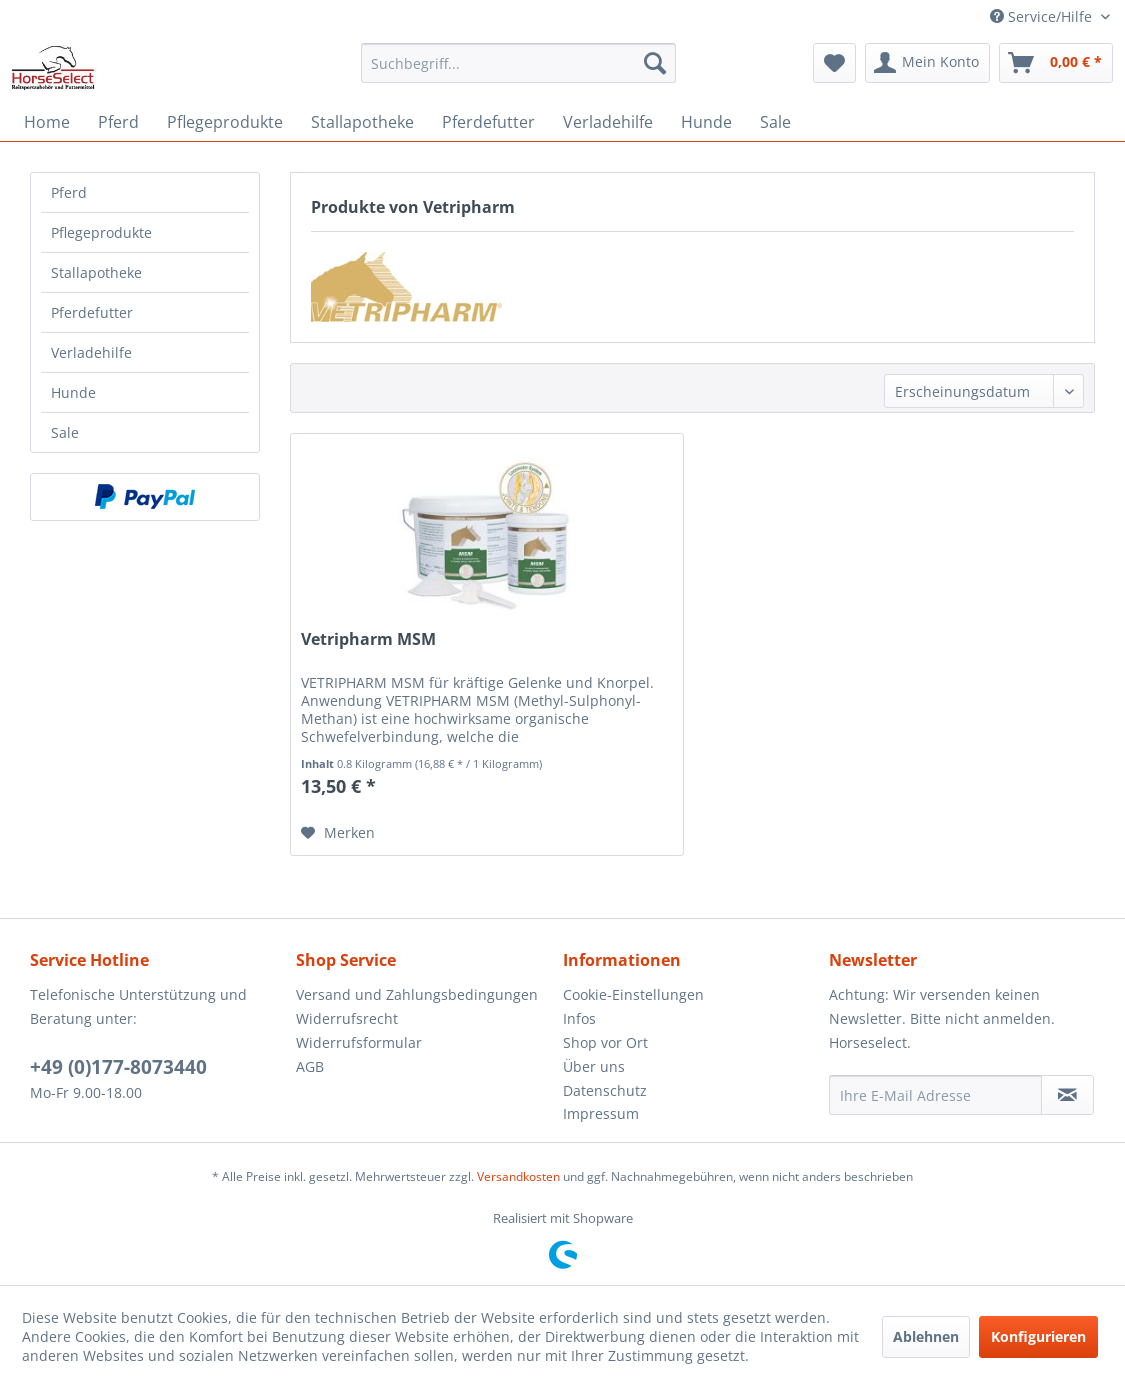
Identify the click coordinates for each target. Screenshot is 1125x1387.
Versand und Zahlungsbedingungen (417, 994)
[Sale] (775, 122)
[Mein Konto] (927, 63)
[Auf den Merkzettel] (338, 833)
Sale (65, 432)
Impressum (601, 1113)
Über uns (594, 1066)
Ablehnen (926, 1336)
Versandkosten (518, 1176)
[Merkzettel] (834, 63)
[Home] (47, 122)
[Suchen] (655, 63)
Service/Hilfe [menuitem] (1043, 16)
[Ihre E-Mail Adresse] (935, 1095)
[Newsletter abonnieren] (1067, 1095)
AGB (310, 1066)
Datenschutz (605, 1090)
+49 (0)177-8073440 (118, 1067)
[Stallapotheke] (362, 122)
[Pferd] (118, 122)
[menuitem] (518, 63)
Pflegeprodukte (101, 232)
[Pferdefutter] (488, 122)
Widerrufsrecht (347, 1018)
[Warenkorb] (1056, 63)
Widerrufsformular (359, 1042)
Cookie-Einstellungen (633, 994)
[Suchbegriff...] (518, 63)
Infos (579, 1018)
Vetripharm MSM (368, 639)
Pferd (69, 192)
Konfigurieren (1038, 1336)
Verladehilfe (91, 352)
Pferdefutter (92, 312)
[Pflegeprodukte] (225, 122)
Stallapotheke (96, 272)
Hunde (73, 392)
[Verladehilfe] (608, 122)
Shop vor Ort (605, 1042)
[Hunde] (706, 122)
